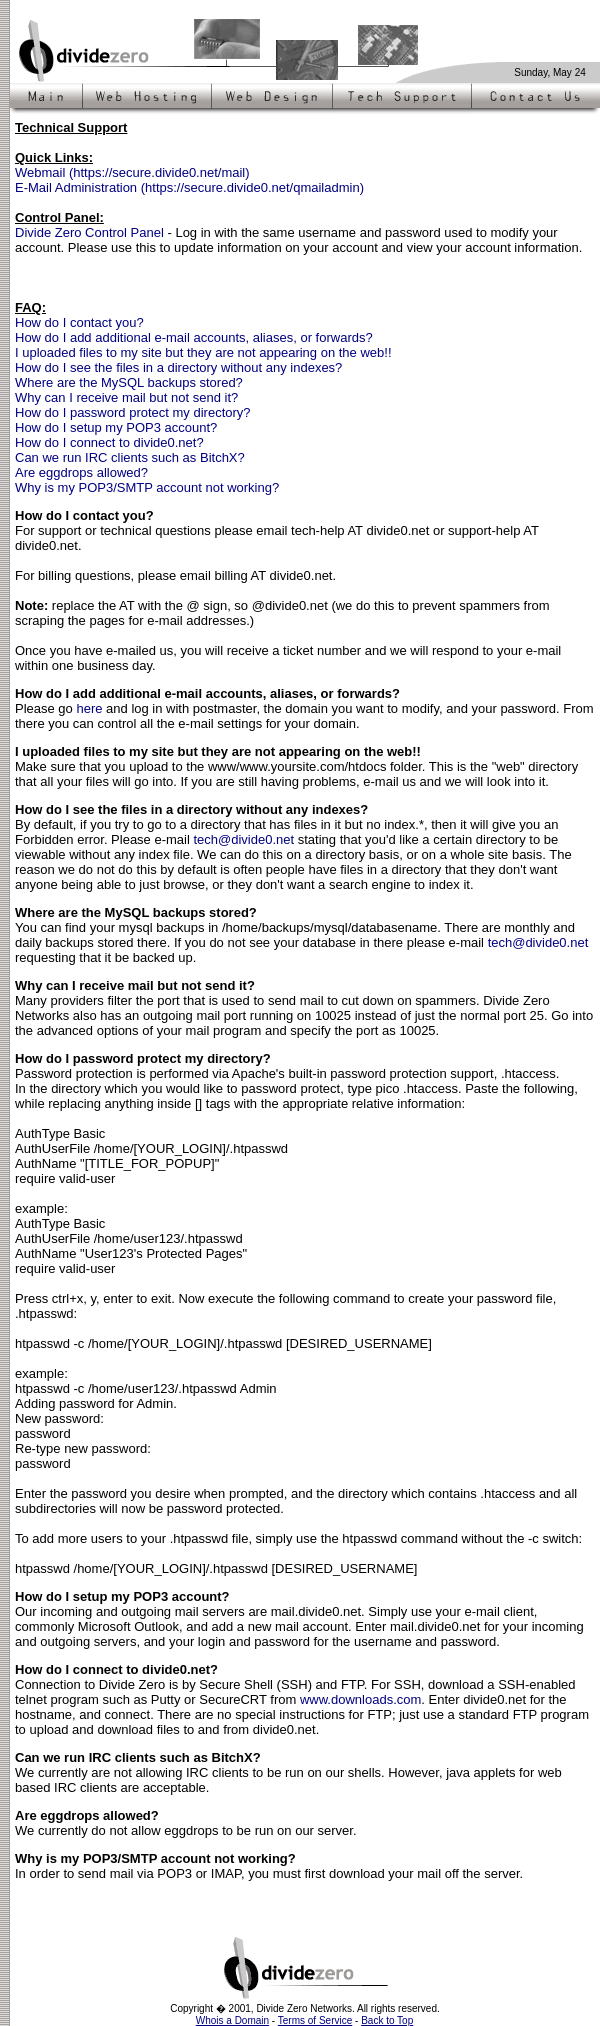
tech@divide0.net (243, 839)
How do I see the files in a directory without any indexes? (178, 367)
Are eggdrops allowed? (81, 472)
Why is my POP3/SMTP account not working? (147, 487)
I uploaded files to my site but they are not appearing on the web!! (203, 352)
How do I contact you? (79, 322)
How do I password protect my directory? (133, 412)
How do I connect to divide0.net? (109, 442)
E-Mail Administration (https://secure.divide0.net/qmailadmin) (189, 187)
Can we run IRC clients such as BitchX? (130, 457)
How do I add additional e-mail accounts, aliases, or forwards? (194, 337)
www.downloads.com (360, 1699)
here (89, 708)
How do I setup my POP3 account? (116, 427)
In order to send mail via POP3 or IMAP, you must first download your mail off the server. (269, 1866)
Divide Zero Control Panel (89, 232)
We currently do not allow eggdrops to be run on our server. (186, 1823)
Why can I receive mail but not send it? (126, 397)
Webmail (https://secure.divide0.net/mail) (132, 172)
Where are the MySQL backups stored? (129, 382)
